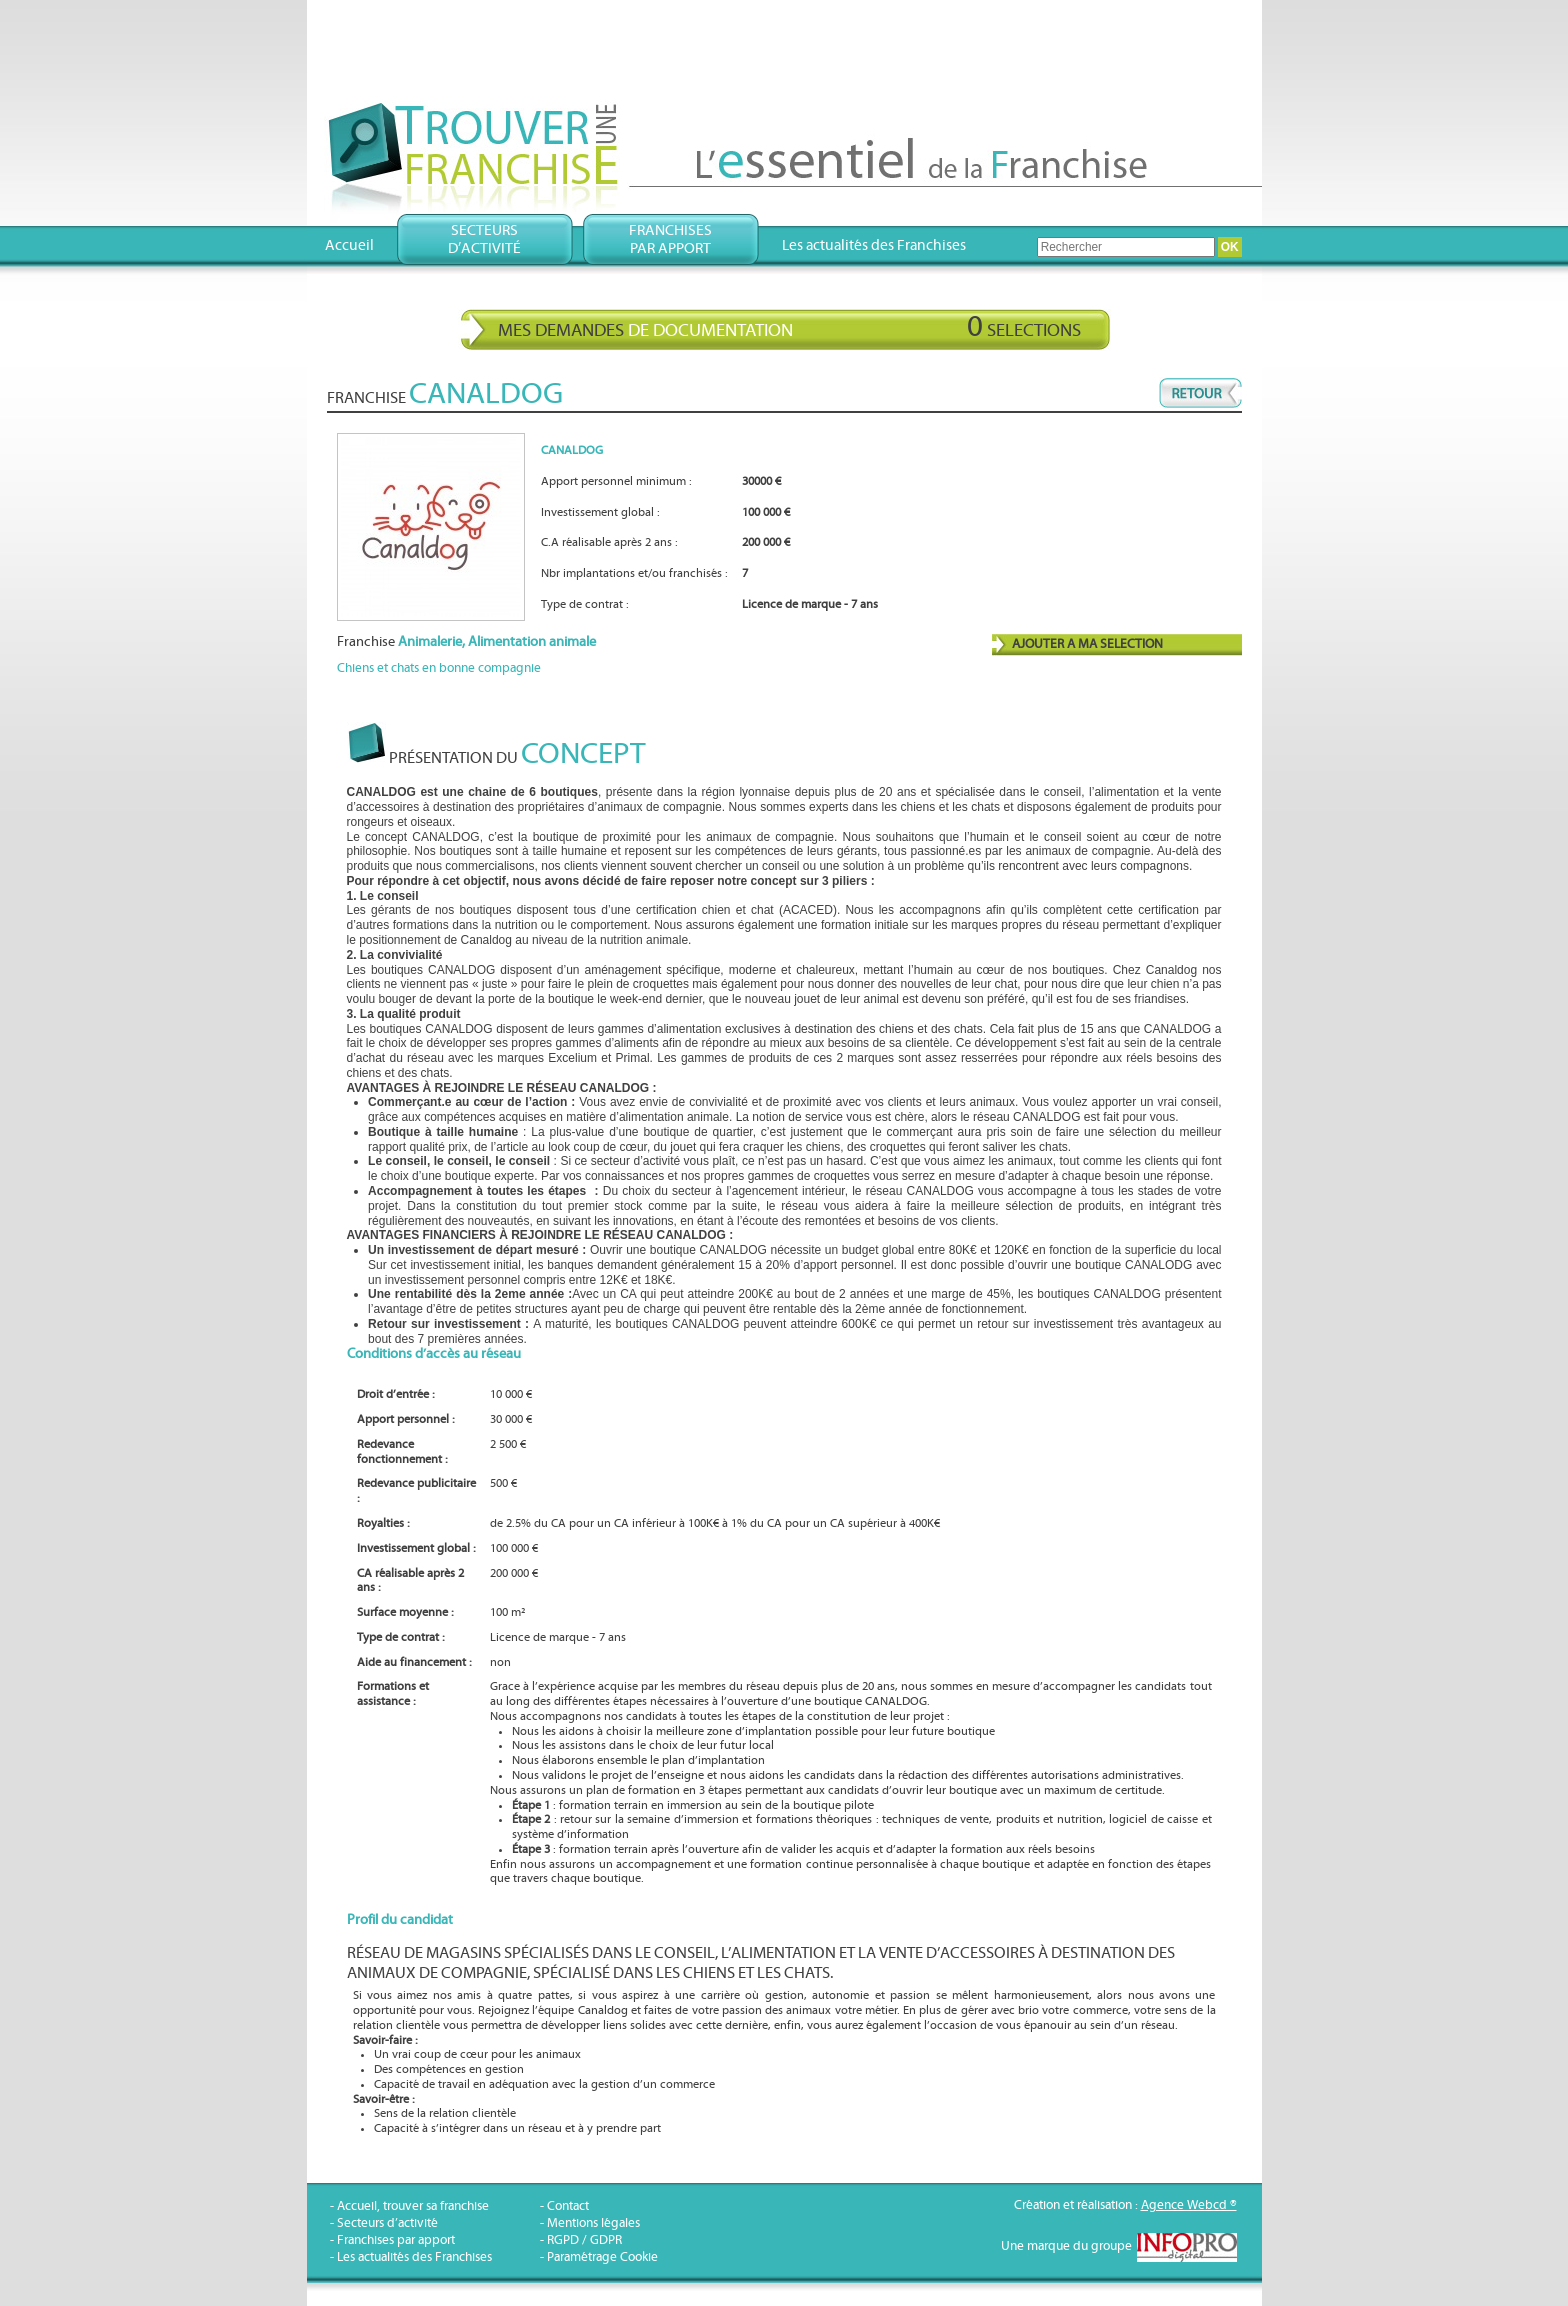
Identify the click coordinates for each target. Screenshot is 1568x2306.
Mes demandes (789, 327)
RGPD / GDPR (584, 2240)
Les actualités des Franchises (874, 245)
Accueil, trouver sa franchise (413, 2206)
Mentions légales (593, 2223)
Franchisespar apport (670, 239)
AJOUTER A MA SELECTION (1087, 644)
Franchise (466, 642)
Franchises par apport (396, 2240)
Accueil (349, 245)
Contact (568, 2206)
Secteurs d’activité (387, 2223)
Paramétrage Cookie (602, 2257)
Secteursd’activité (484, 239)
